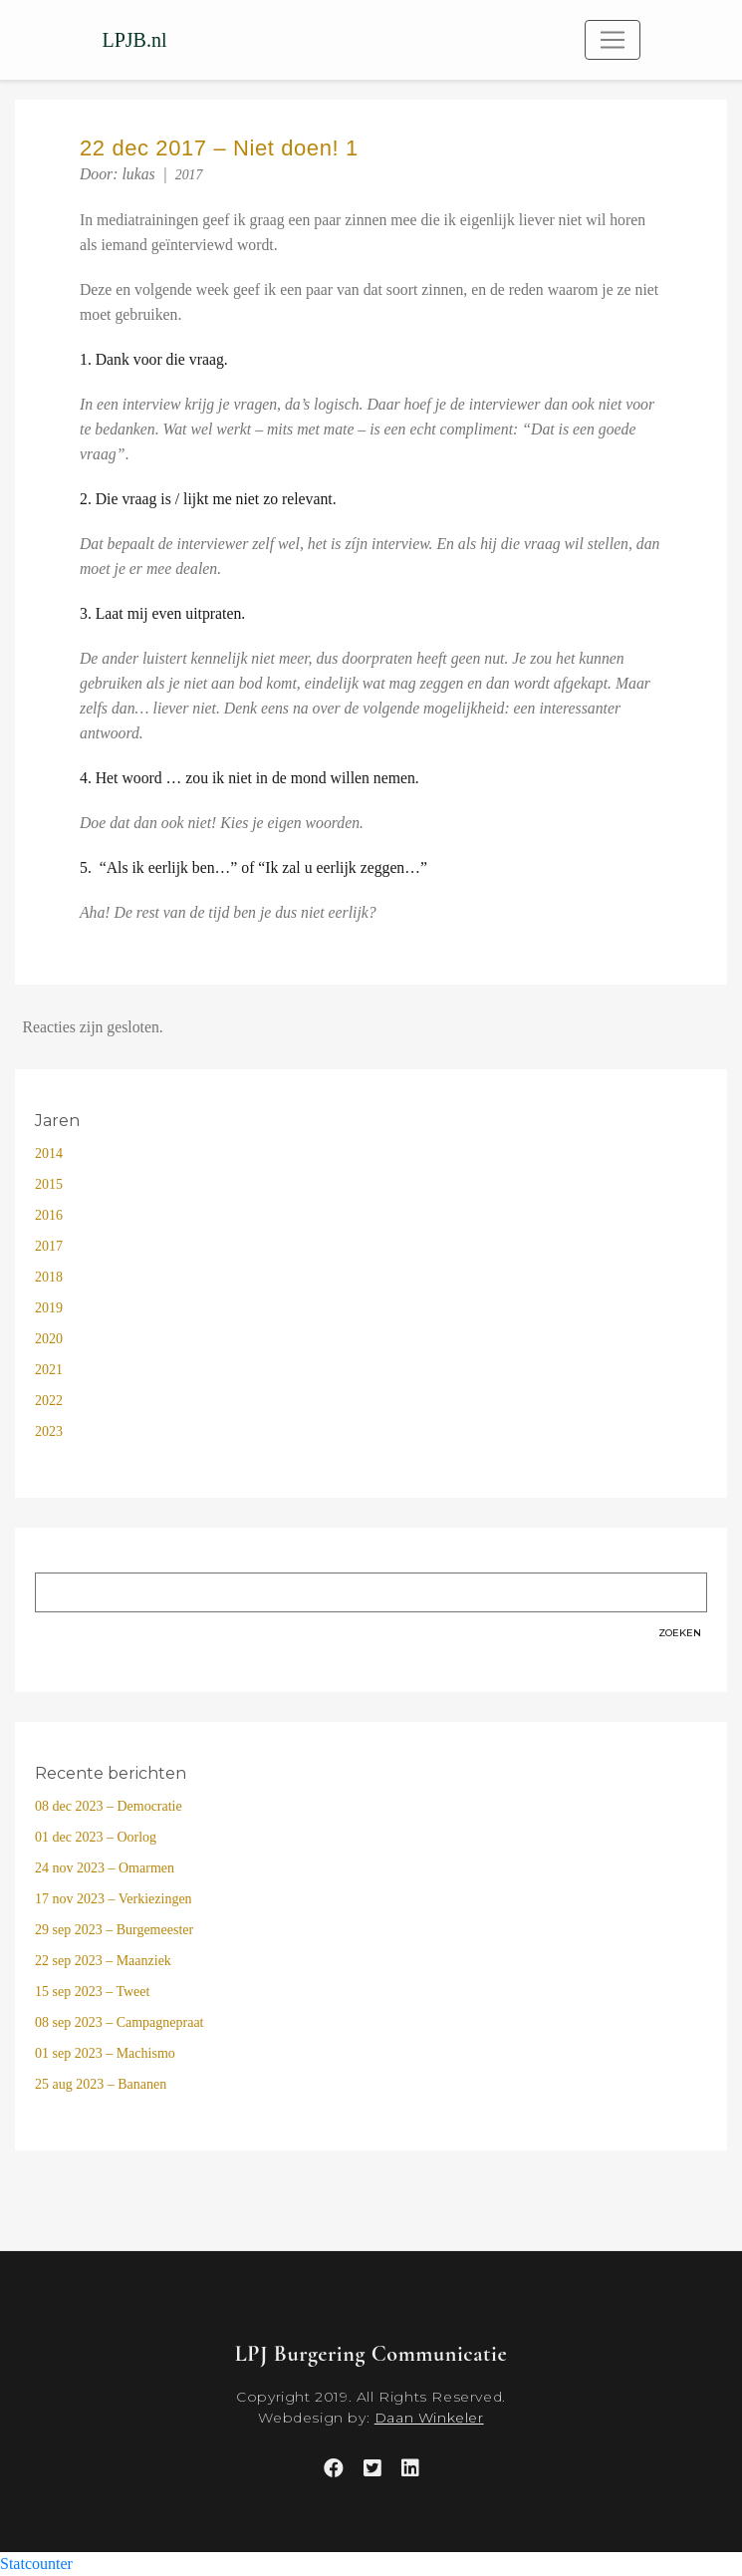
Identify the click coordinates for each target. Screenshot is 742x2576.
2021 (49, 1369)
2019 (49, 1307)
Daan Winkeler (429, 2418)
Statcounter (36, 2563)
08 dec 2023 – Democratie (108, 1806)
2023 (49, 1431)
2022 (49, 1400)
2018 (49, 1277)
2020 (49, 1338)
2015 (49, 1184)
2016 (49, 1215)
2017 (189, 174)
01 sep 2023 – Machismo (105, 2053)
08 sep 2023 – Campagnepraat (119, 2022)
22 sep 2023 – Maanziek (103, 1960)
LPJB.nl (135, 40)
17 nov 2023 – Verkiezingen (113, 1898)
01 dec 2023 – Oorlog (95, 1837)
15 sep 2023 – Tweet (92, 1991)
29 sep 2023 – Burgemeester (114, 1929)
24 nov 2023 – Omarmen (104, 1867)
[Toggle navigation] (612, 40)
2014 (49, 1153)
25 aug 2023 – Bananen (100, 2084)
